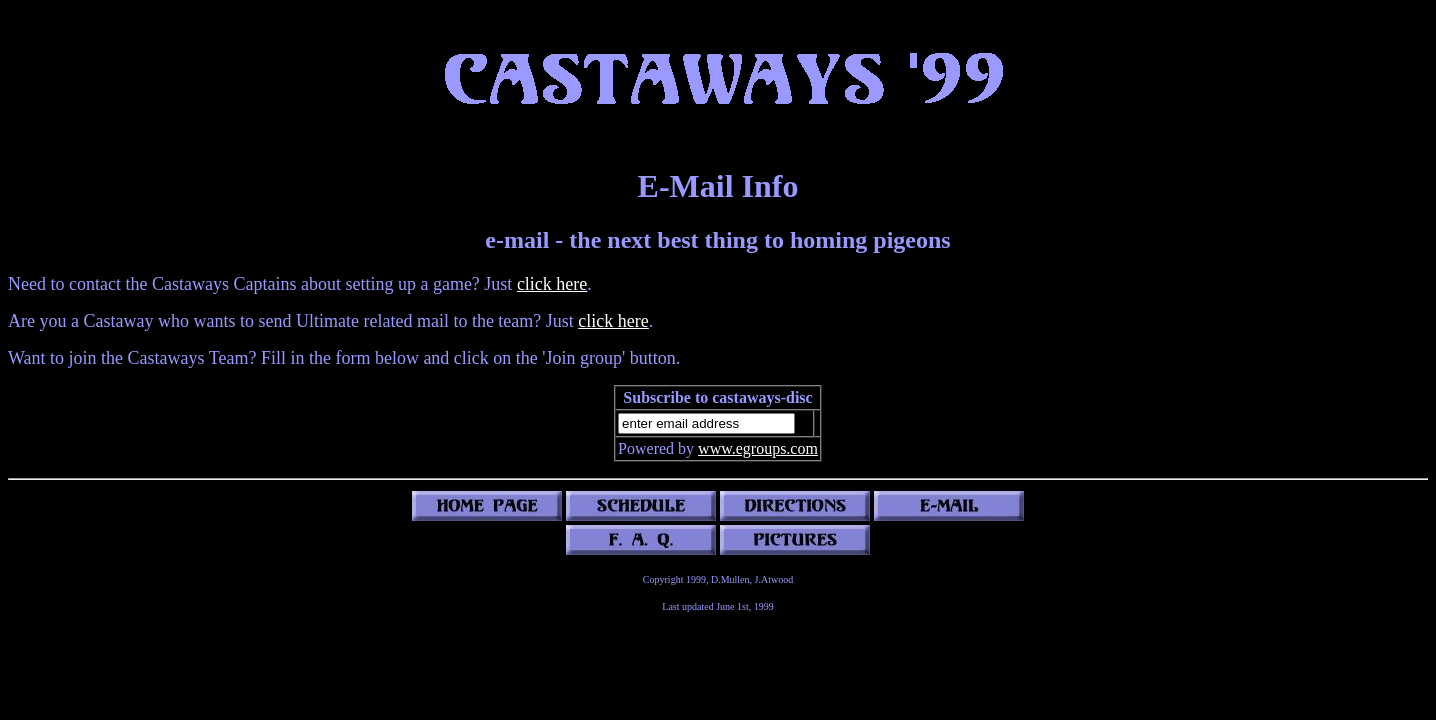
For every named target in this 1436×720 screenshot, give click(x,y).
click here (552, 284)
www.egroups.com (758, 448)
